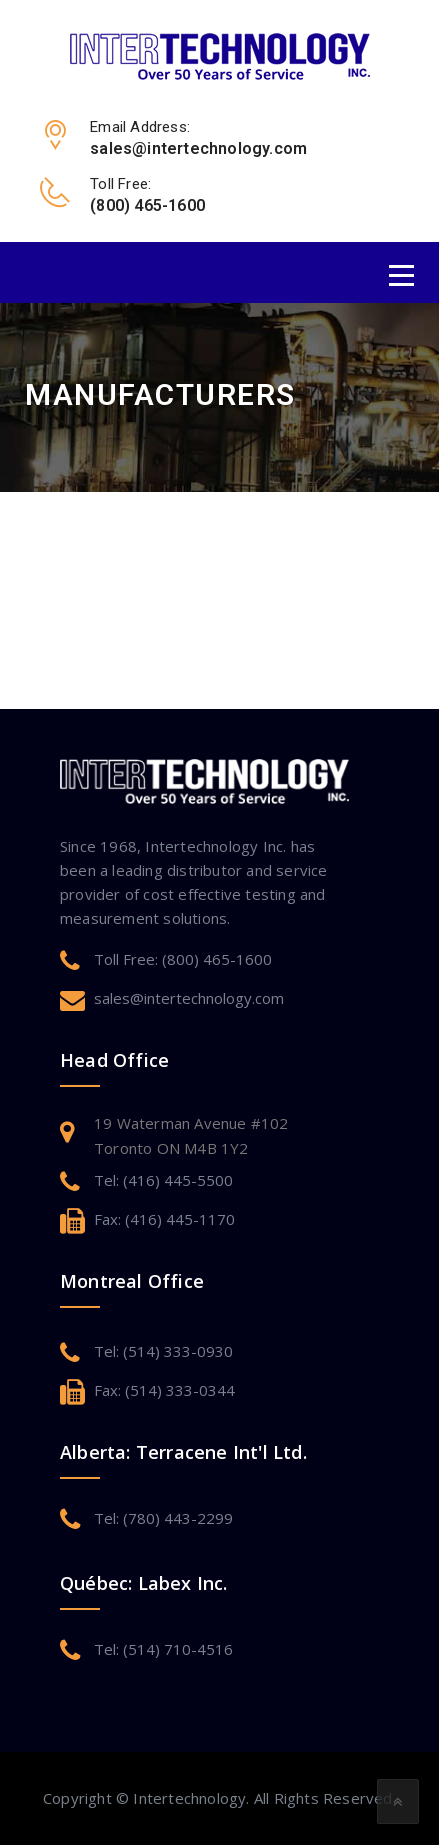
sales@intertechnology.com (189, 998)
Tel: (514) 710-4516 (163, 1649)
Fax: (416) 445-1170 (164, 1219)
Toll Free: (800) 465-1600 (183, 959)
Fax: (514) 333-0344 (164, 1390)
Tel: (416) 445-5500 (163, 1180)
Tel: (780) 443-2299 (163, 1518)
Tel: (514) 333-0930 (163, 1351)
